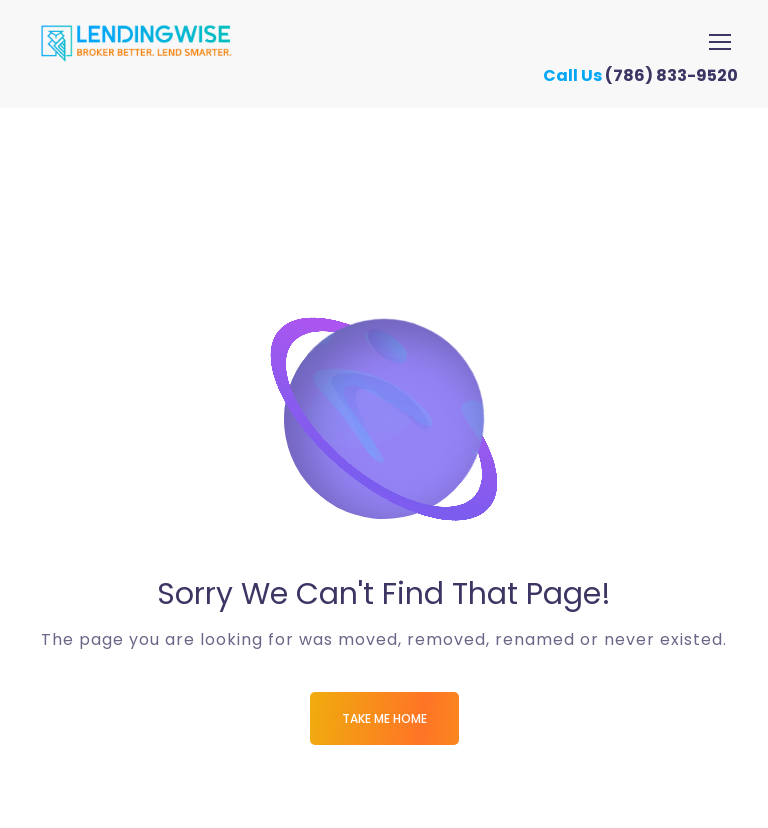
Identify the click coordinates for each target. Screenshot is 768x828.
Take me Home (384, 718)
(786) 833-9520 (679, 75)
